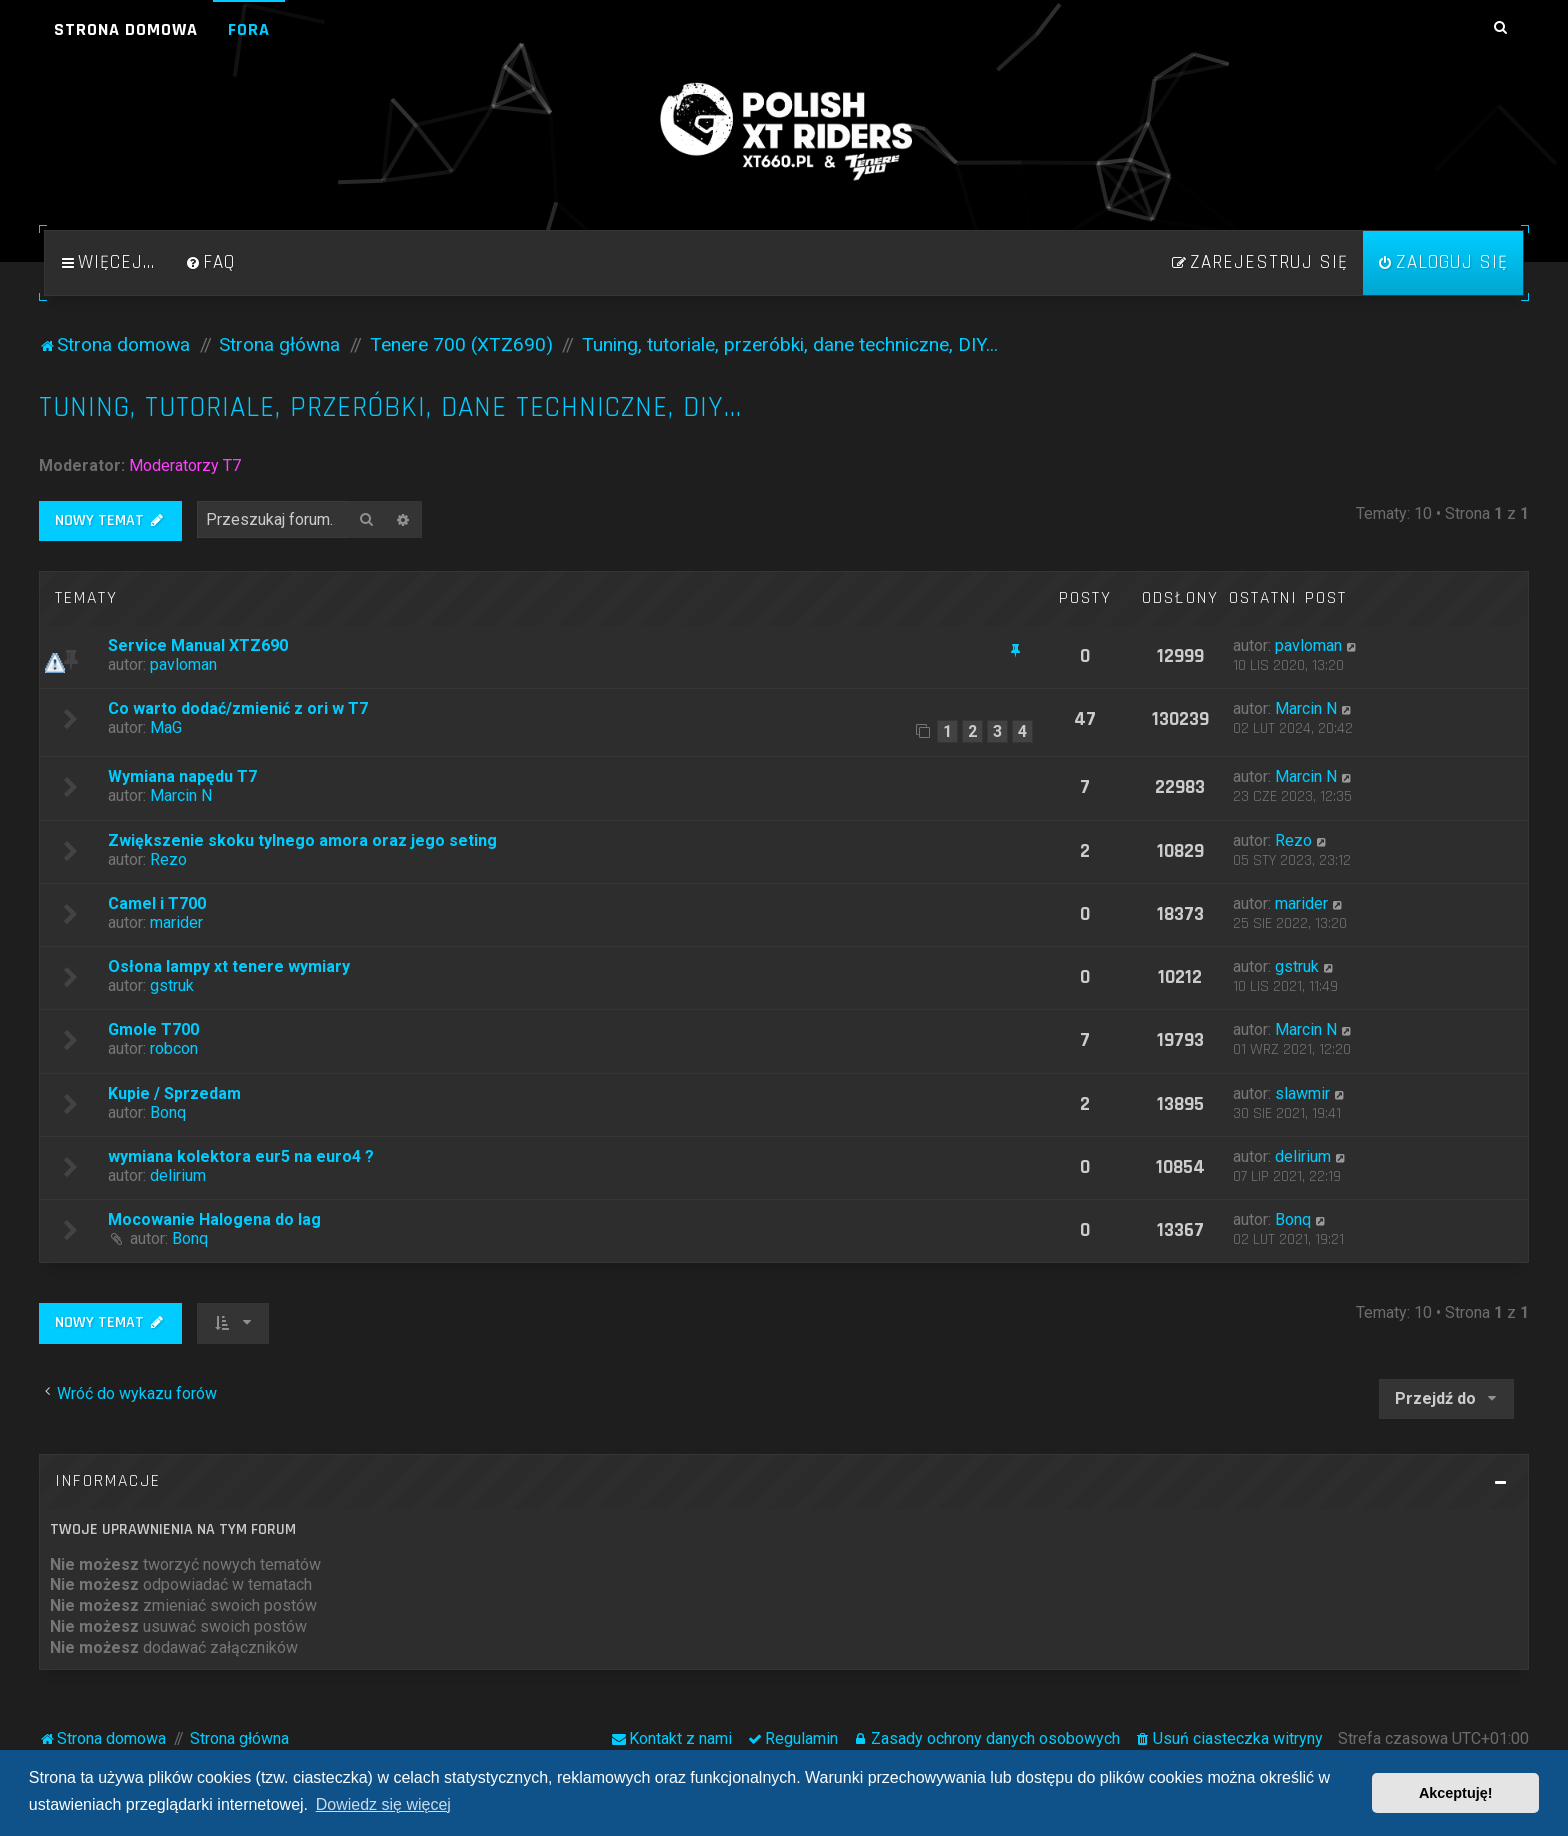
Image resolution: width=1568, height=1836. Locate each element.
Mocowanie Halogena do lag (214, 1219)
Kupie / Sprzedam (174, 1093)
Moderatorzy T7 (185, 465)
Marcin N (1306, 708)
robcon (174, 1048)
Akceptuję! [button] (1456, 1793)
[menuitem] (210, 263)
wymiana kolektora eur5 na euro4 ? (241, 1156)
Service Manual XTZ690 (198, 645)
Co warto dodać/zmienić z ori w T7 (238, 708)
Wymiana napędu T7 (182, 776)
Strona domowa (126, 29)
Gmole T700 (153, 1029)
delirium (178, 1175)
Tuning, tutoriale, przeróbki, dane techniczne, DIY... (390, 407)
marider (176, 922)
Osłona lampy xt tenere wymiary (229, 966)
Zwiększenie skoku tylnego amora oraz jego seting (302, 840)
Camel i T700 (157, 903)
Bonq (168, 1112)
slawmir (1302, 1093)
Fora (249, 29)
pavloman (183, 664)
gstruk (172, 985)
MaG (166, 727)
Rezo (168, 859)
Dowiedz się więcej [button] (383, 1804)
